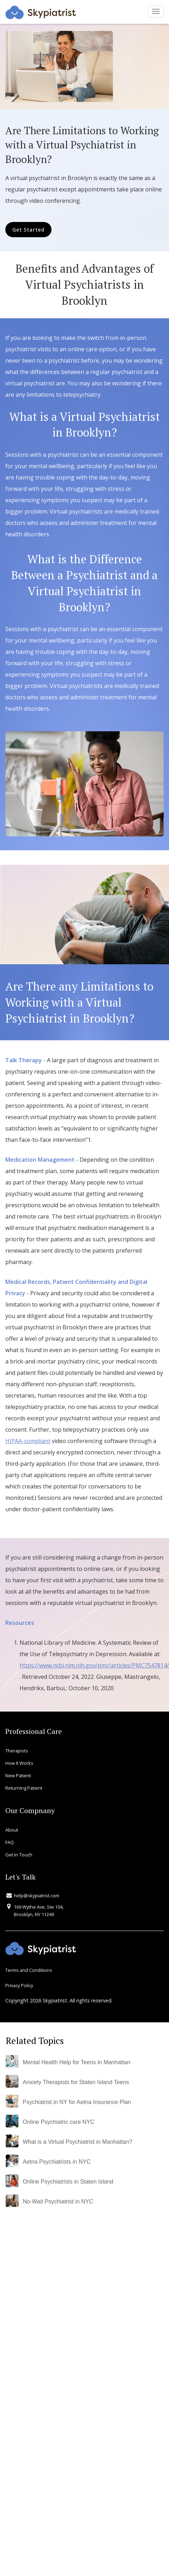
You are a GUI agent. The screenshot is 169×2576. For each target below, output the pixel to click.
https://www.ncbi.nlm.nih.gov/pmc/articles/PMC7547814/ (94, 1665)
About (11, 1830)
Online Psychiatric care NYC (58, 2122)
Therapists (16, 1750)
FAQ (9, 1842)
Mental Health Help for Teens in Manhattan (76, 2062)
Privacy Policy (19, 1985)
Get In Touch (18, 1854)
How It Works (19, 1763)
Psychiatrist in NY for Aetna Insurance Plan (77, 2102)
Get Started (28, 229)
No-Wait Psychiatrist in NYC (58, 2201)
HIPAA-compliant (27, 1441)
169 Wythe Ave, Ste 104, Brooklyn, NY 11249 (39, 1910)
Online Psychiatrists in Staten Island (68, 2182)
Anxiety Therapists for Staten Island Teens (76, 2082)
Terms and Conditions (28, 1970)
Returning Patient (23, 1788)
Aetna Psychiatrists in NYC (57, 2162)
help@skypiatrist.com (36, 1895)
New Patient (18, 1775)
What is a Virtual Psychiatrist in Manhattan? (77, 2142)
